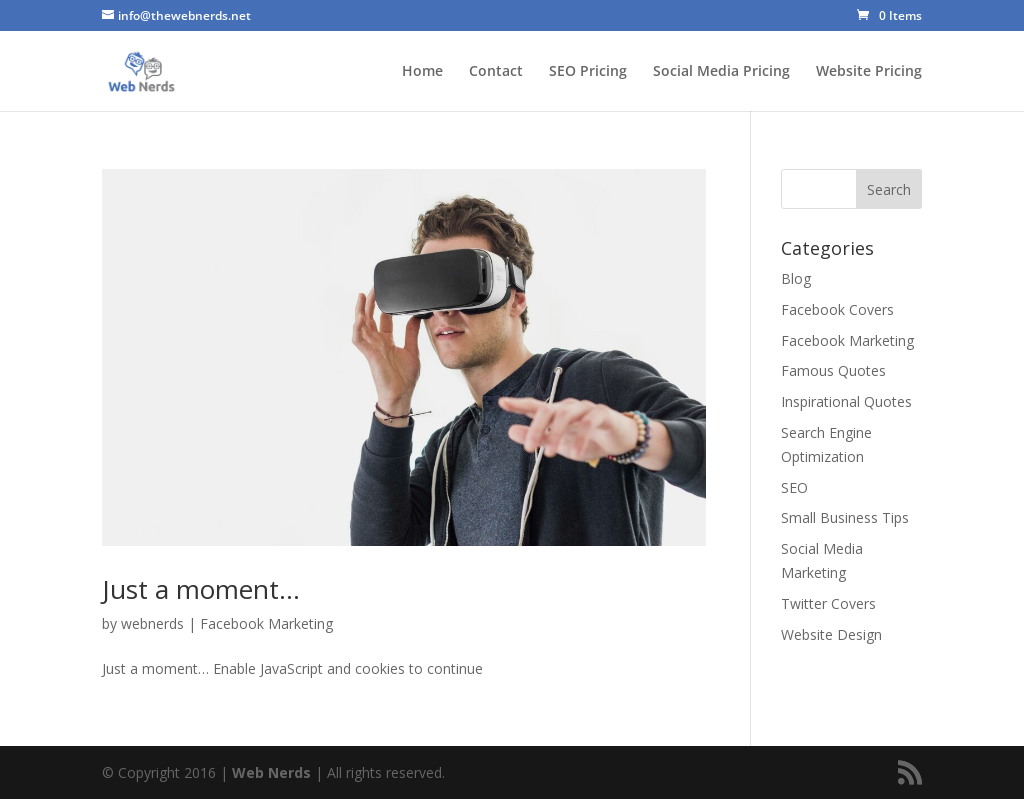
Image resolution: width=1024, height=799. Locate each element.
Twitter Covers (828, 603)
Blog (796, 278)
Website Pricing (869, 72)
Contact (496, 72)
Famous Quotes (833, 370)
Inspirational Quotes (846, 401)
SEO (794, 487)
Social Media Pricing (721, 72)
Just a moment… (201, 589)
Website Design (831, 634)
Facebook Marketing (266, 623)
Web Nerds (271, 772)
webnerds (152, 623)
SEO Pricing (588, 72)
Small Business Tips (845, 517)
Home (422, 72)
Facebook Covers (837, 309)
